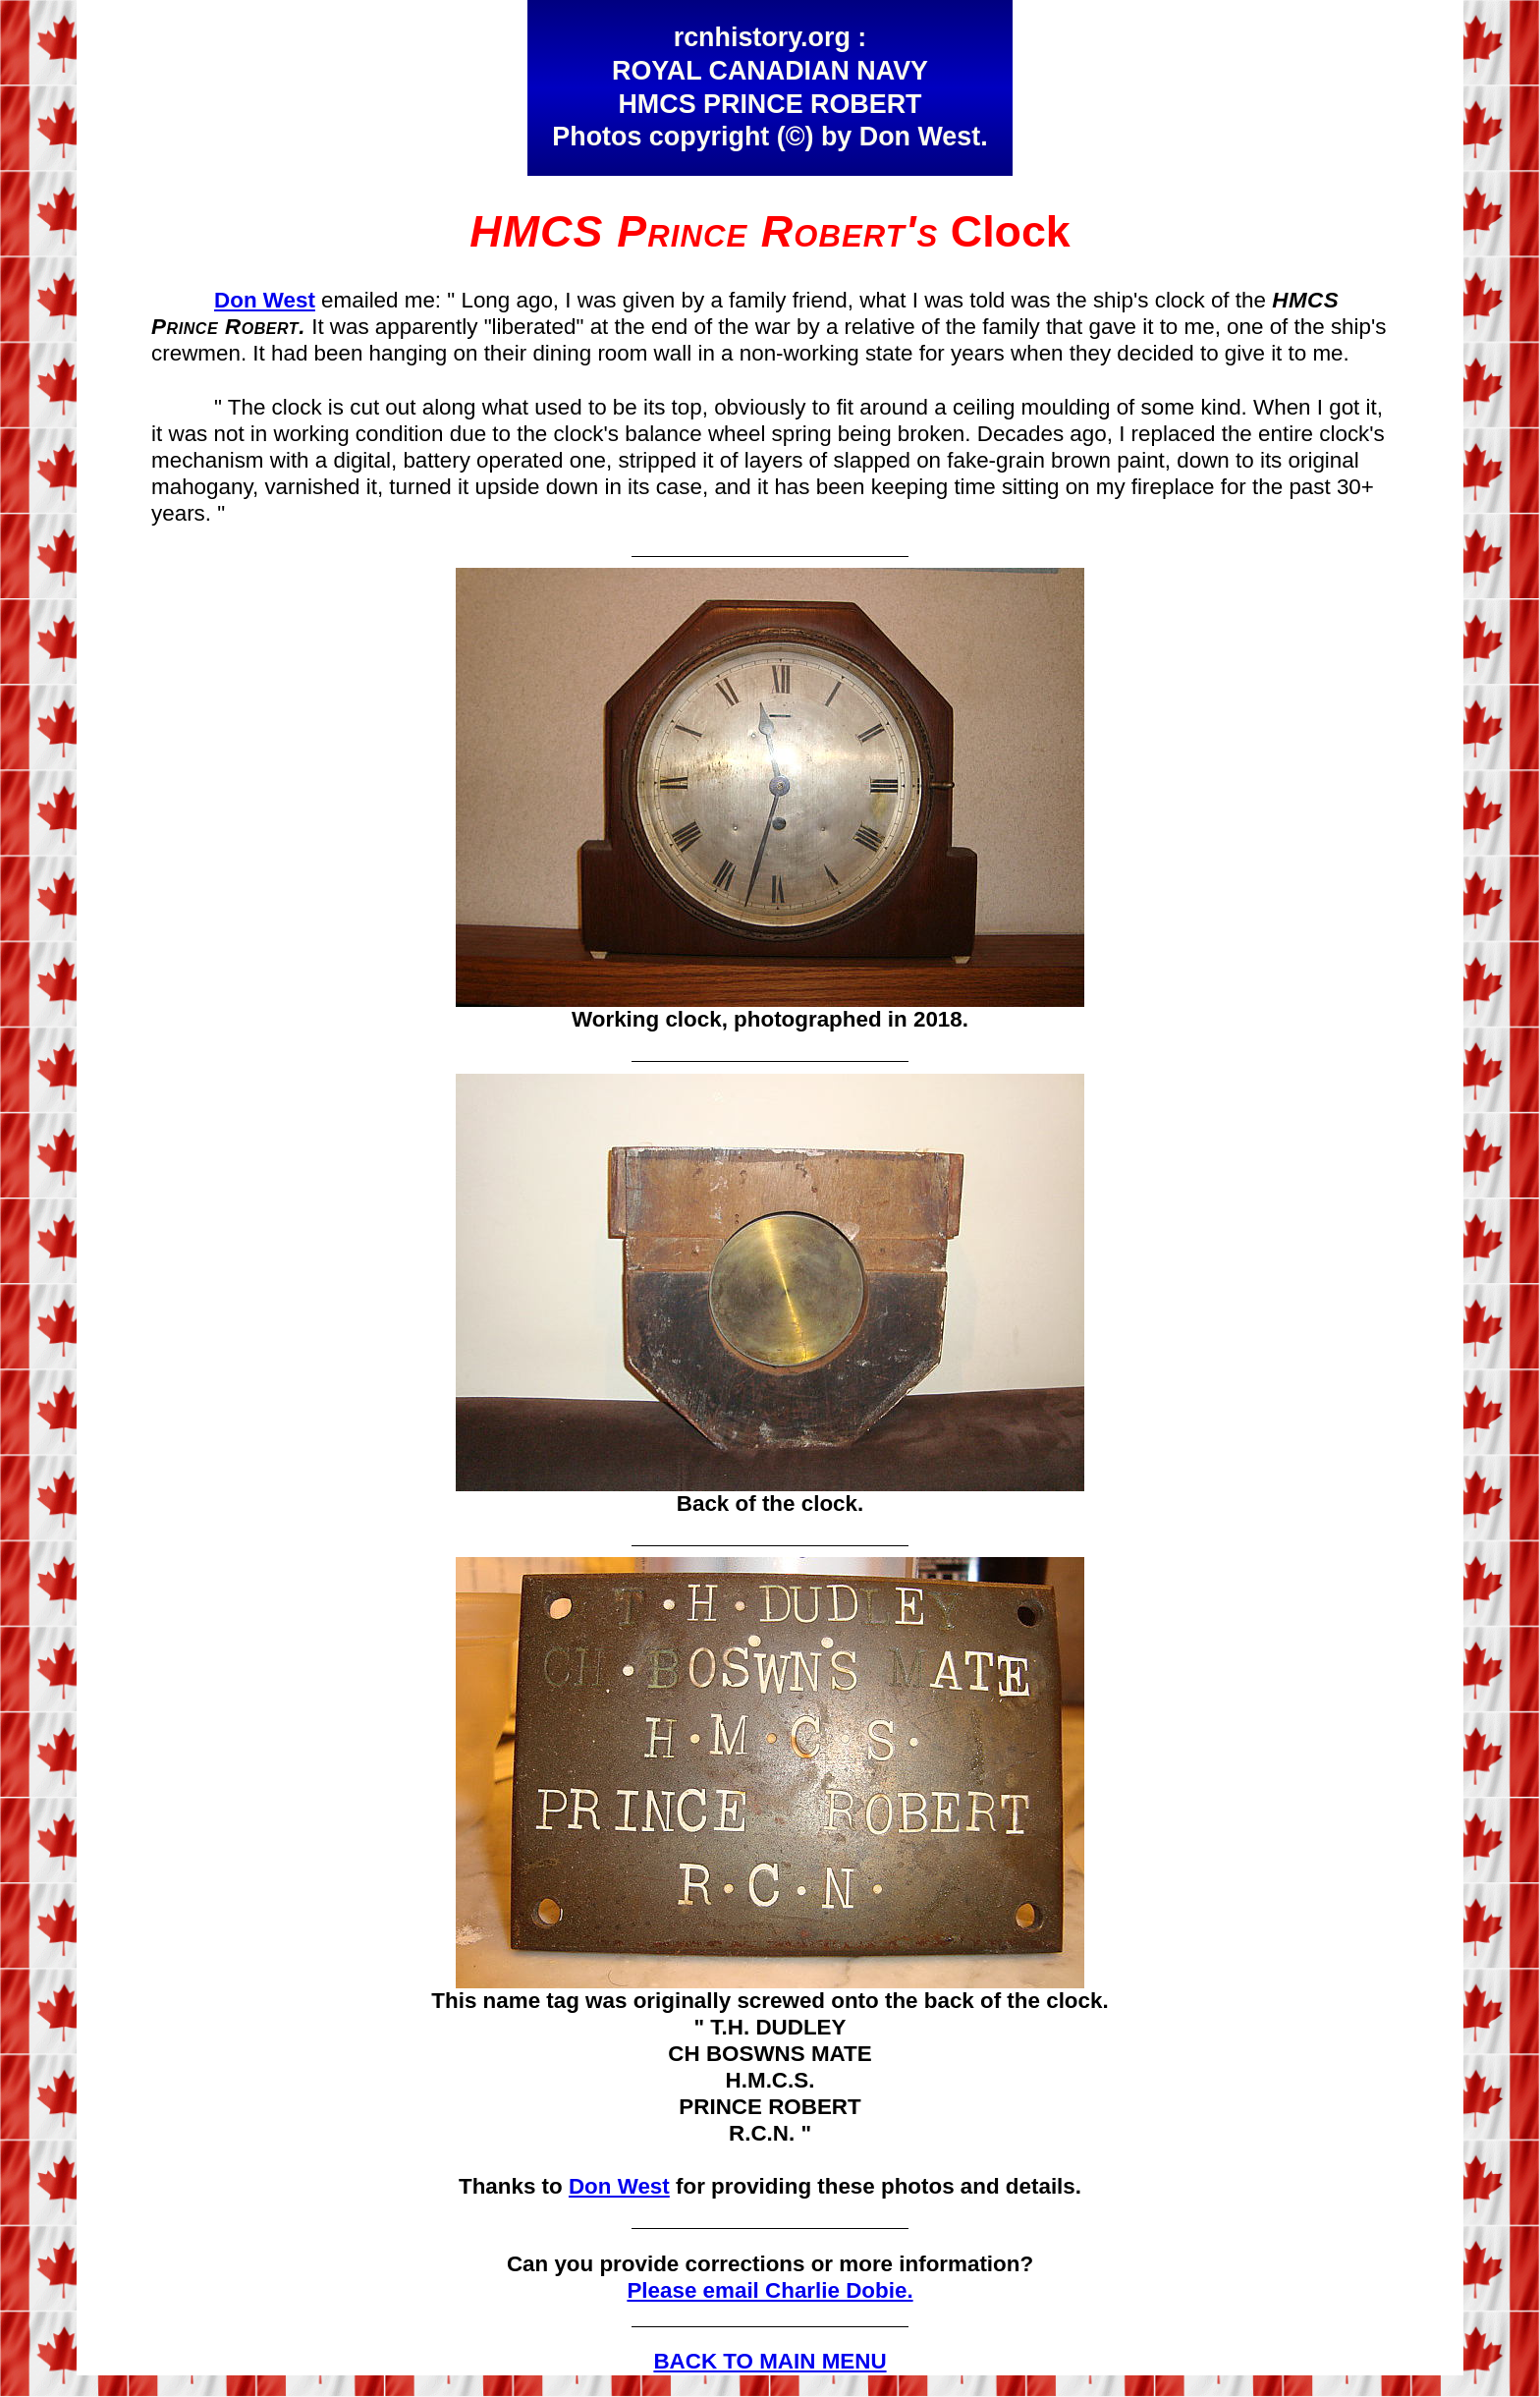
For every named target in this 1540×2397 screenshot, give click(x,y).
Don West (264, 300)
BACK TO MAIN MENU (769, 2361)
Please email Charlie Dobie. (769, 2290)
